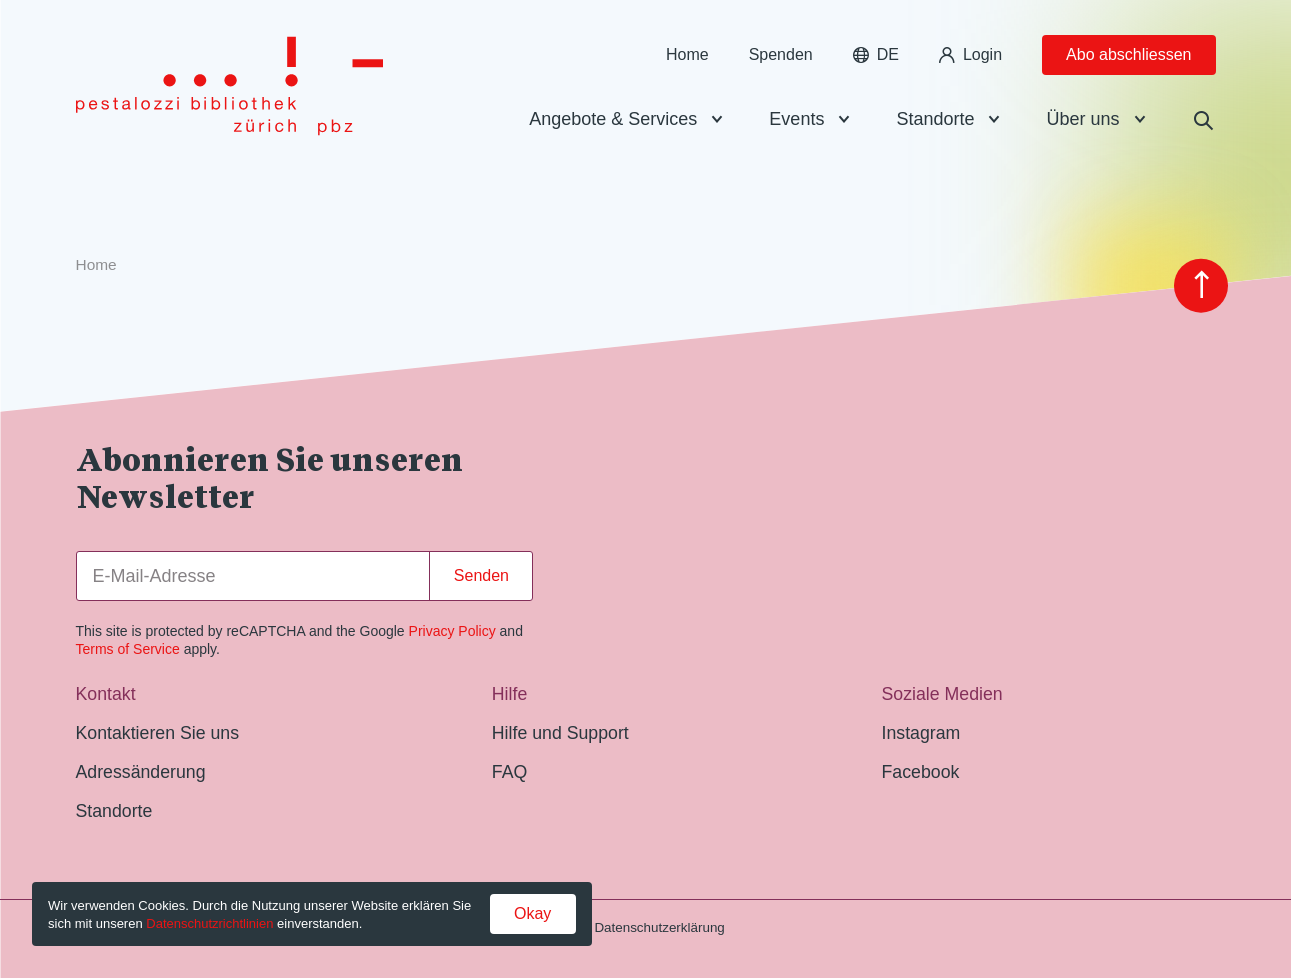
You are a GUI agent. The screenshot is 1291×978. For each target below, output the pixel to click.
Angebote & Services (613, 124)
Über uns (1082, 124)
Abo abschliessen (1128, 59)
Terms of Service (128, 649)
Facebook (921, 772)
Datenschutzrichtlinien (209, 923)
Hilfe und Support (560, 733)
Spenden (781, 59)
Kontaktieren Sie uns (158, 733)
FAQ (509, 772)
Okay (532, 913)
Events (796, 124)
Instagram (921, 733)
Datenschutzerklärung (659, 927)
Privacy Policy (452, 631)
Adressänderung (141, 772)
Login (970, 59)
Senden (481, 575)
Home (687, 59)
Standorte (935, 124)
